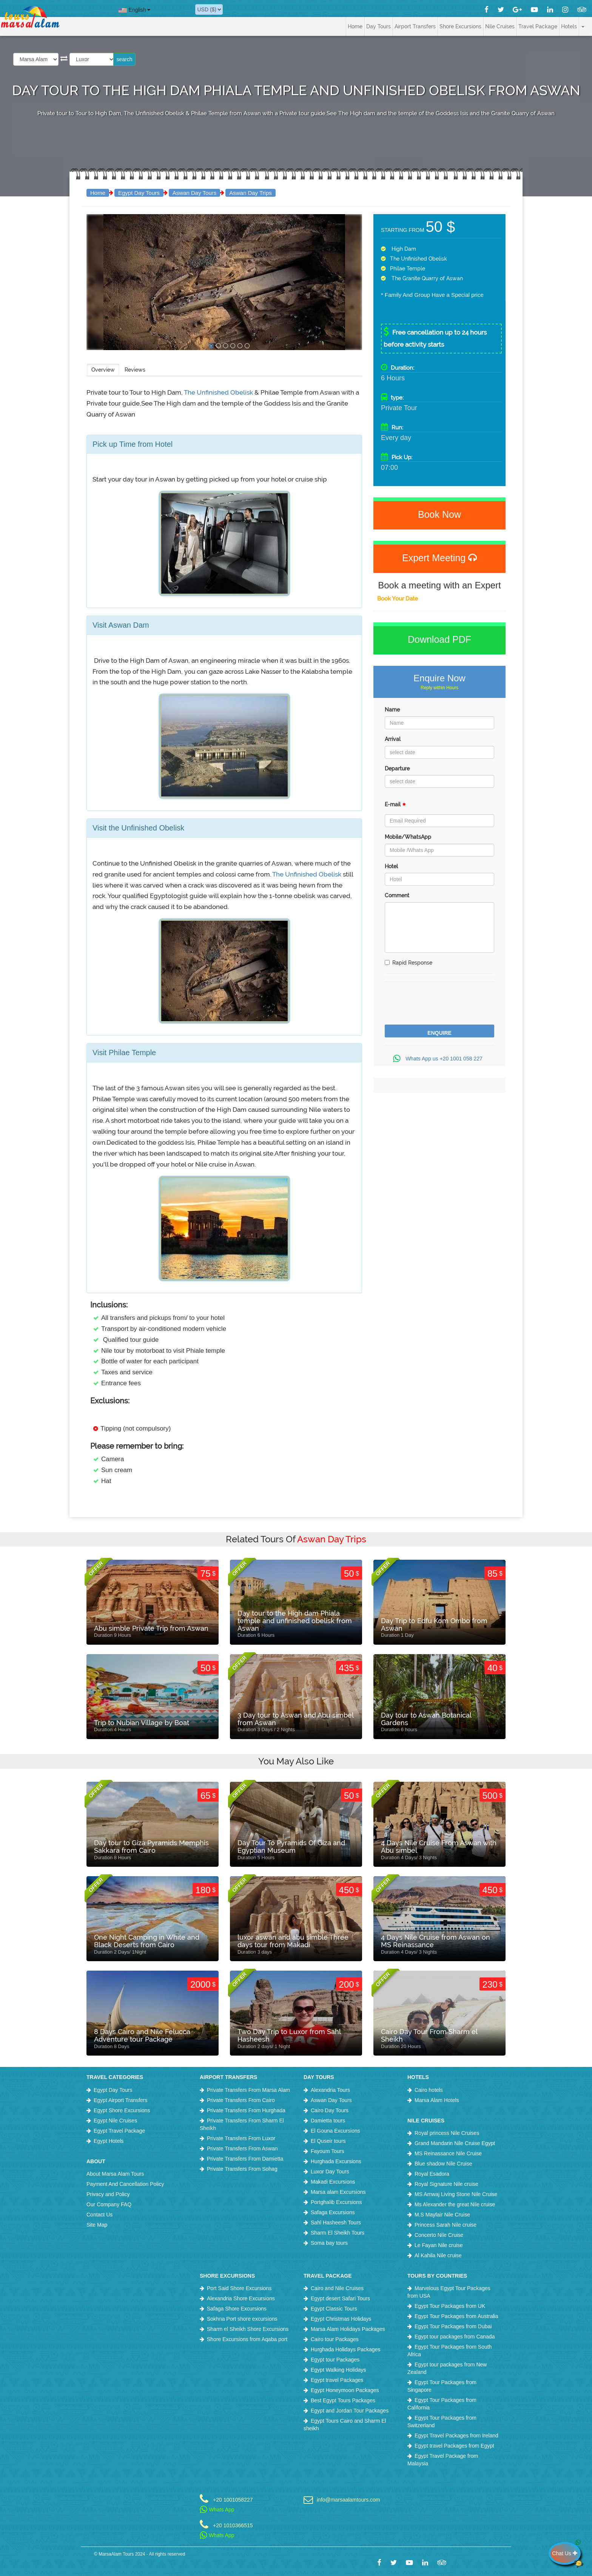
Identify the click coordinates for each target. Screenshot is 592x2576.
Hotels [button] (569, 26)
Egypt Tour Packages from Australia (456, 2316)
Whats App (217, 2510)
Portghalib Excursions (336, 2202)
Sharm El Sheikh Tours (337, 2233)
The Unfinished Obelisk (219, 392)
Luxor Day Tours (330, 2172)
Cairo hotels (429, 2090)
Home (355, 26)
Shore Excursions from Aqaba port (247, 2339)
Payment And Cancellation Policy (125, 2184)
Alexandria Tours (330, 2090)
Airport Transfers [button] (415, 26)
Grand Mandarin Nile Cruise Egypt (455, 2143)
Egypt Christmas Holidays (341, 2319)
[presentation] (442, 1004)
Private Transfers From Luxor (241, 2138)
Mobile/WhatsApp (408, 837)
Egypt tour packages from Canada (455, 2337)
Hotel (391, 866)
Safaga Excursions (333, 2212)
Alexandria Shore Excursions (241, 2298)
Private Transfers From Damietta (245, 2159)
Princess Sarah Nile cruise (445, 2225)
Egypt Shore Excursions (122, 2110)
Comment (397, 895)
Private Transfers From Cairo (241, 2100)
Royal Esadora (432, 2174)
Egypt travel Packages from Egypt (454, 2446)
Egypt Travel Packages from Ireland (456, 2435)
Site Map (96, 2225)
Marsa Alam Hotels (437, 2100)
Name (392, 710)
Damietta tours (328, 2121)
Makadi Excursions (333, 2182)
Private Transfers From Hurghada (246, 2110)
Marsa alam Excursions (338, 2192)
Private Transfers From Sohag (242, 2169)
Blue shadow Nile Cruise (443, 2164)
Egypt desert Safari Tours (340, 2298)
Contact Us (99, 2215)
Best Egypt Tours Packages (343, 2400)
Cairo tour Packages (335, 2339)
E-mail (395, 806)
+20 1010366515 (233, 2525)
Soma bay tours (329, 2243)
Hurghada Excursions (336, 2161)
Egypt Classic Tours (334, 2309)
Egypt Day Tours (139, 193)
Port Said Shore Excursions (239, 2288)
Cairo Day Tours (329, 2110)
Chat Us (566, 2553)
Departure (397, 769)
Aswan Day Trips (250, 193)
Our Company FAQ (108, 2204)
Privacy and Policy (108, 2194)
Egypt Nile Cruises (115, 2121)
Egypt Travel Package (119, 2131)
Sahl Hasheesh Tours (336, 2222)
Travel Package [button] (537, 26)
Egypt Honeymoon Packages (345, 2390)
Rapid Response (408, 963)
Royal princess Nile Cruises (447, 2133)
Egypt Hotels (108, 2141)
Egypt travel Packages (337, 2380)
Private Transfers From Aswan (242, 2148)
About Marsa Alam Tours (115, 2174)
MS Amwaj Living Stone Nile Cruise (456, 2194)
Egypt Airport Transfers (120, 2100)
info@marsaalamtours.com (348, 2499)
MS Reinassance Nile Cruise (448, 2153)
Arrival (393, 739)
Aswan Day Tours (194, 193)
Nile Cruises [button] (500, 26)
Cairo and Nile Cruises (337, 2288)
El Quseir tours (328, 2141)
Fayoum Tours (327, 2151)
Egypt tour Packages (335, 2360)
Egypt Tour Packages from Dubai (453, 2326)
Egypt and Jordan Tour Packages (349, 2411)
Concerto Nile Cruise (439, 2235)
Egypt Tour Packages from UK (450, 2306)
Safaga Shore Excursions (237, 2309)
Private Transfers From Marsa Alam (248, 2090)
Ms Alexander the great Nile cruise (455, 2204)
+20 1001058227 (233, 2499)
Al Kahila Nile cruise (438, 2255)
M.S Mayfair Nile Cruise (442, 2215)
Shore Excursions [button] (460, 26)
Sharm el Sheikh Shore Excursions (247, 2329)
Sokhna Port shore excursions (242, 2319)
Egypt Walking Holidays (338, 2370)
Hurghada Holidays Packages (345, 2349)
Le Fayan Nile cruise (439, 2245)
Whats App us (439, 1059)
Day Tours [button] (378, 26)
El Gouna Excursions (335, 2131)
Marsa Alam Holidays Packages (348, 2329)
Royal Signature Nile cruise (446, 2184)
